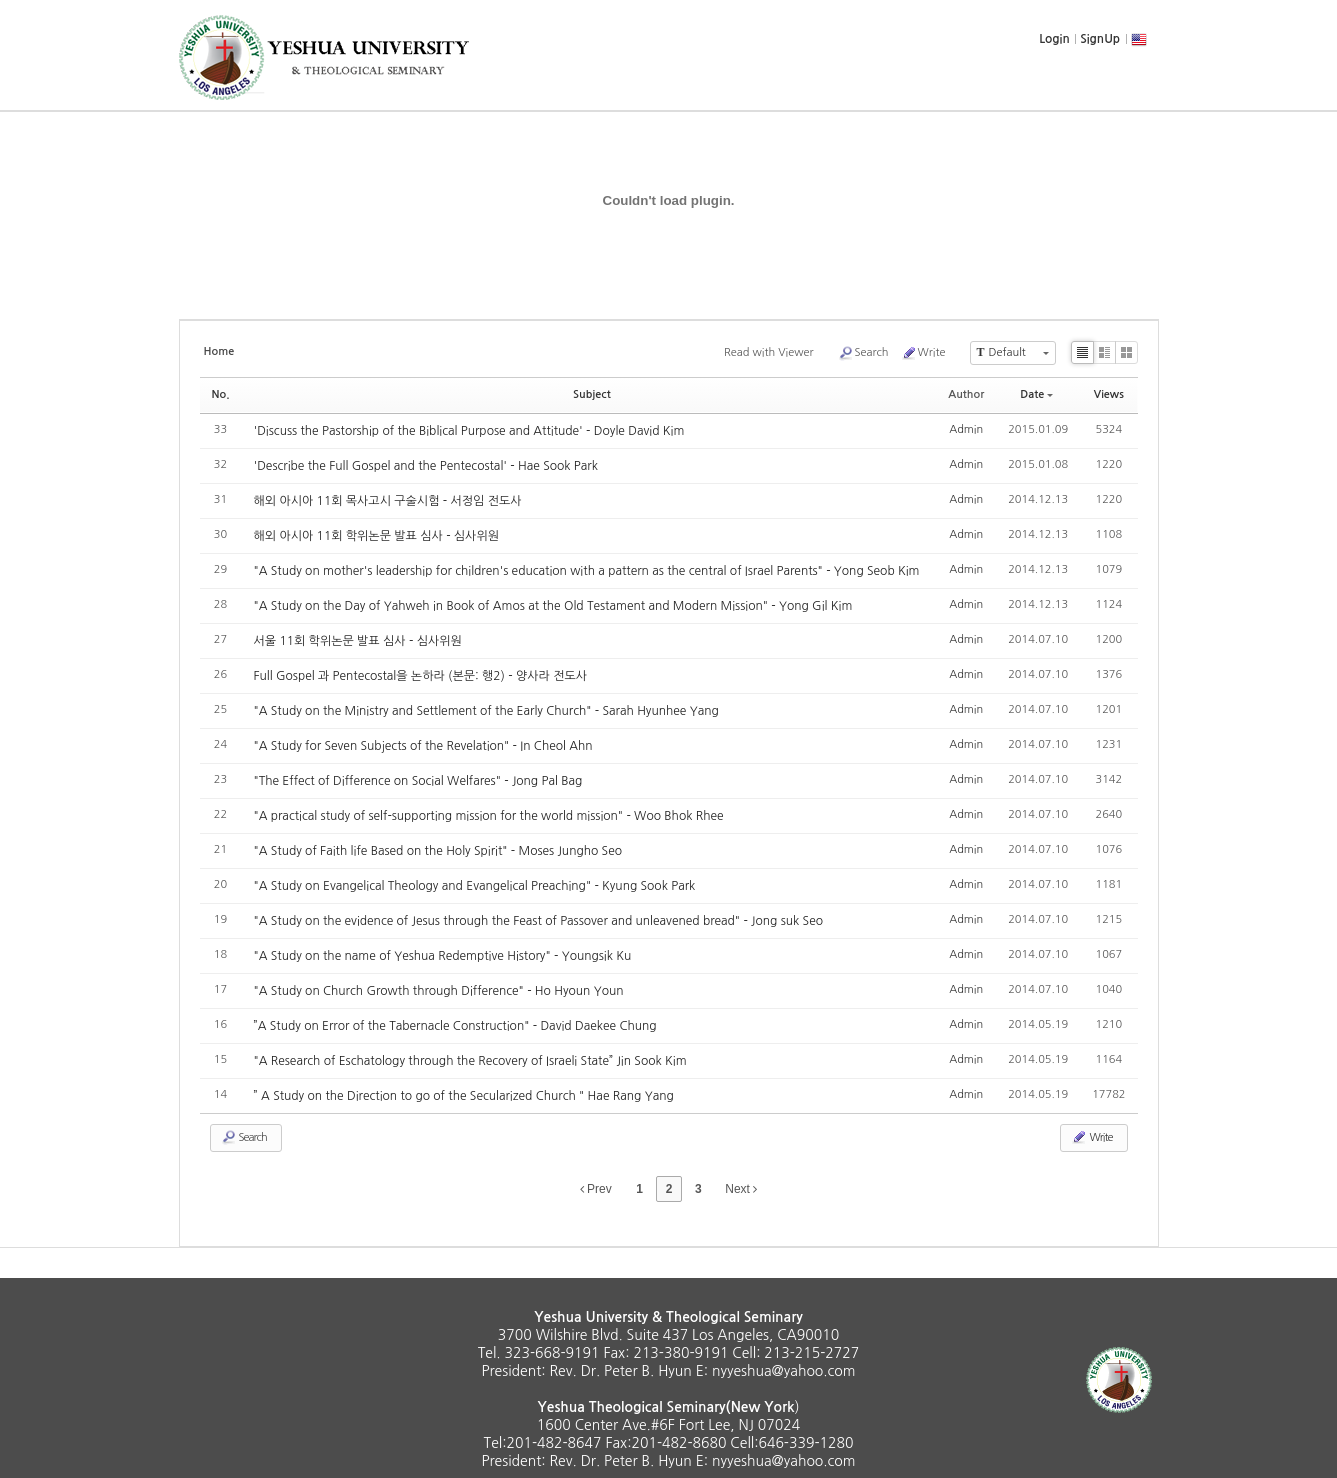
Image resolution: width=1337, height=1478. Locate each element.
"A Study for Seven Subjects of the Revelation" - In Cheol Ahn (423, 746)
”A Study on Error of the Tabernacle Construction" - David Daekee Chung (455, 1026)
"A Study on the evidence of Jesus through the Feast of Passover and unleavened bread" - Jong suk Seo (538, 921)
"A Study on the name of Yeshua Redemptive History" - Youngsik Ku (443, 956)
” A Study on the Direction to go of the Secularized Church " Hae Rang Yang (464, 1096)
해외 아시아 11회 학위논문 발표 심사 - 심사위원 (376, 536)
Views (1109, 394)
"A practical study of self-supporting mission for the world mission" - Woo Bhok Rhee (489, 816)
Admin (966, 429)
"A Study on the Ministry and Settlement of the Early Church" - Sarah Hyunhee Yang (486, 711)
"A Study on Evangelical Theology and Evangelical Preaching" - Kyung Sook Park (475, 886)
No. (221, 394)
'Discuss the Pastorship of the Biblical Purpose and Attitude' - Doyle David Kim (469, 431)
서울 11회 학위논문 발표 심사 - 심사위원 (358, 641)
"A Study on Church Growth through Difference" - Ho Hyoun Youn (439, 991)
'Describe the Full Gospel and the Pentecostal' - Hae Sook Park (426, 466)
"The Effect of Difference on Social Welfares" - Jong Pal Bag (418, 781)
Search (863, 353)
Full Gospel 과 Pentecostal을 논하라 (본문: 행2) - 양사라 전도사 (421, 676)
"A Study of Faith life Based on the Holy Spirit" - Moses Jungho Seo (438, 851)
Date (1036, 394)
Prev (596, 1189)
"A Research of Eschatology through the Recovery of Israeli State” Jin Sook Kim (470, 1061)
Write (923, 353)
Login (1054, 39)
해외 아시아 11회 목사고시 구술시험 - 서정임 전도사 (388, 501)
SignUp (1100, 39)
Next (741, 1189)
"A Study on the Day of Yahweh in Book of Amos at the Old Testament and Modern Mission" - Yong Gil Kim (553, 606)
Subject (592, 394)
